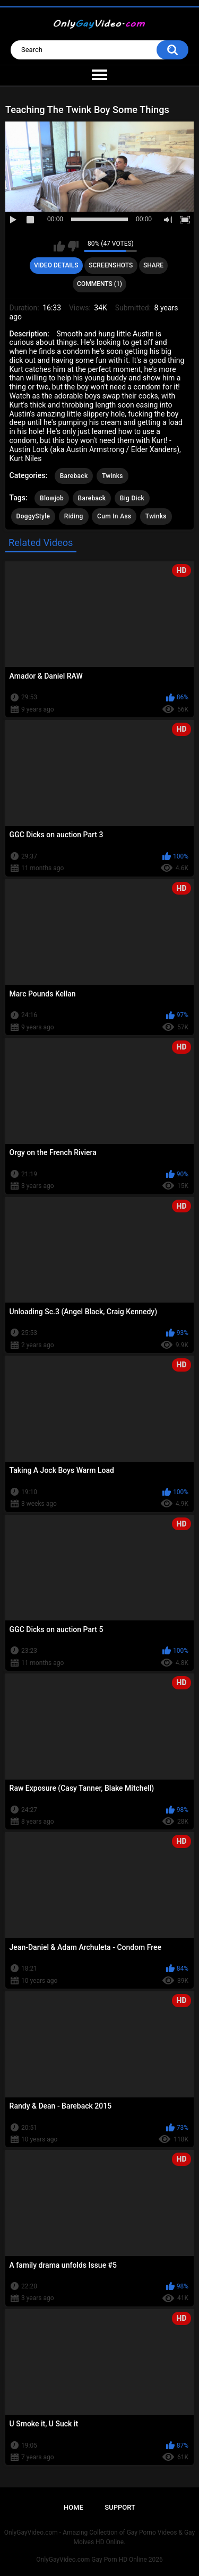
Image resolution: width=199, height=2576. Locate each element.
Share (153, 265)
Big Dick (132, 498)
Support (120, 2507)
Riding (73, 516)
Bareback (74, 476)
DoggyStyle (33, 516)
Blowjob (52, 498)
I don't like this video (73, 246)
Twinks (112, 476)
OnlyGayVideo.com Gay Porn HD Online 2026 (99, 2559)
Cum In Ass (114, 516)
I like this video (59, 246)
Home (73, 2507)
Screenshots (111, 265)
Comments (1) (99, 284)
